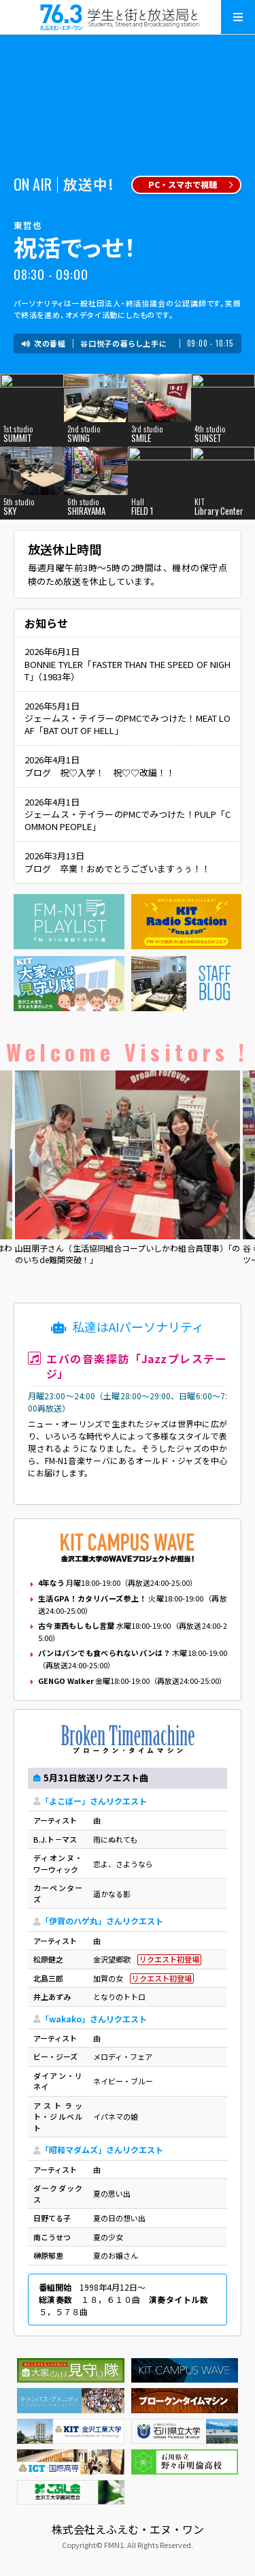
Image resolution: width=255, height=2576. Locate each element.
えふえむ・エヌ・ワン (128, 17)
